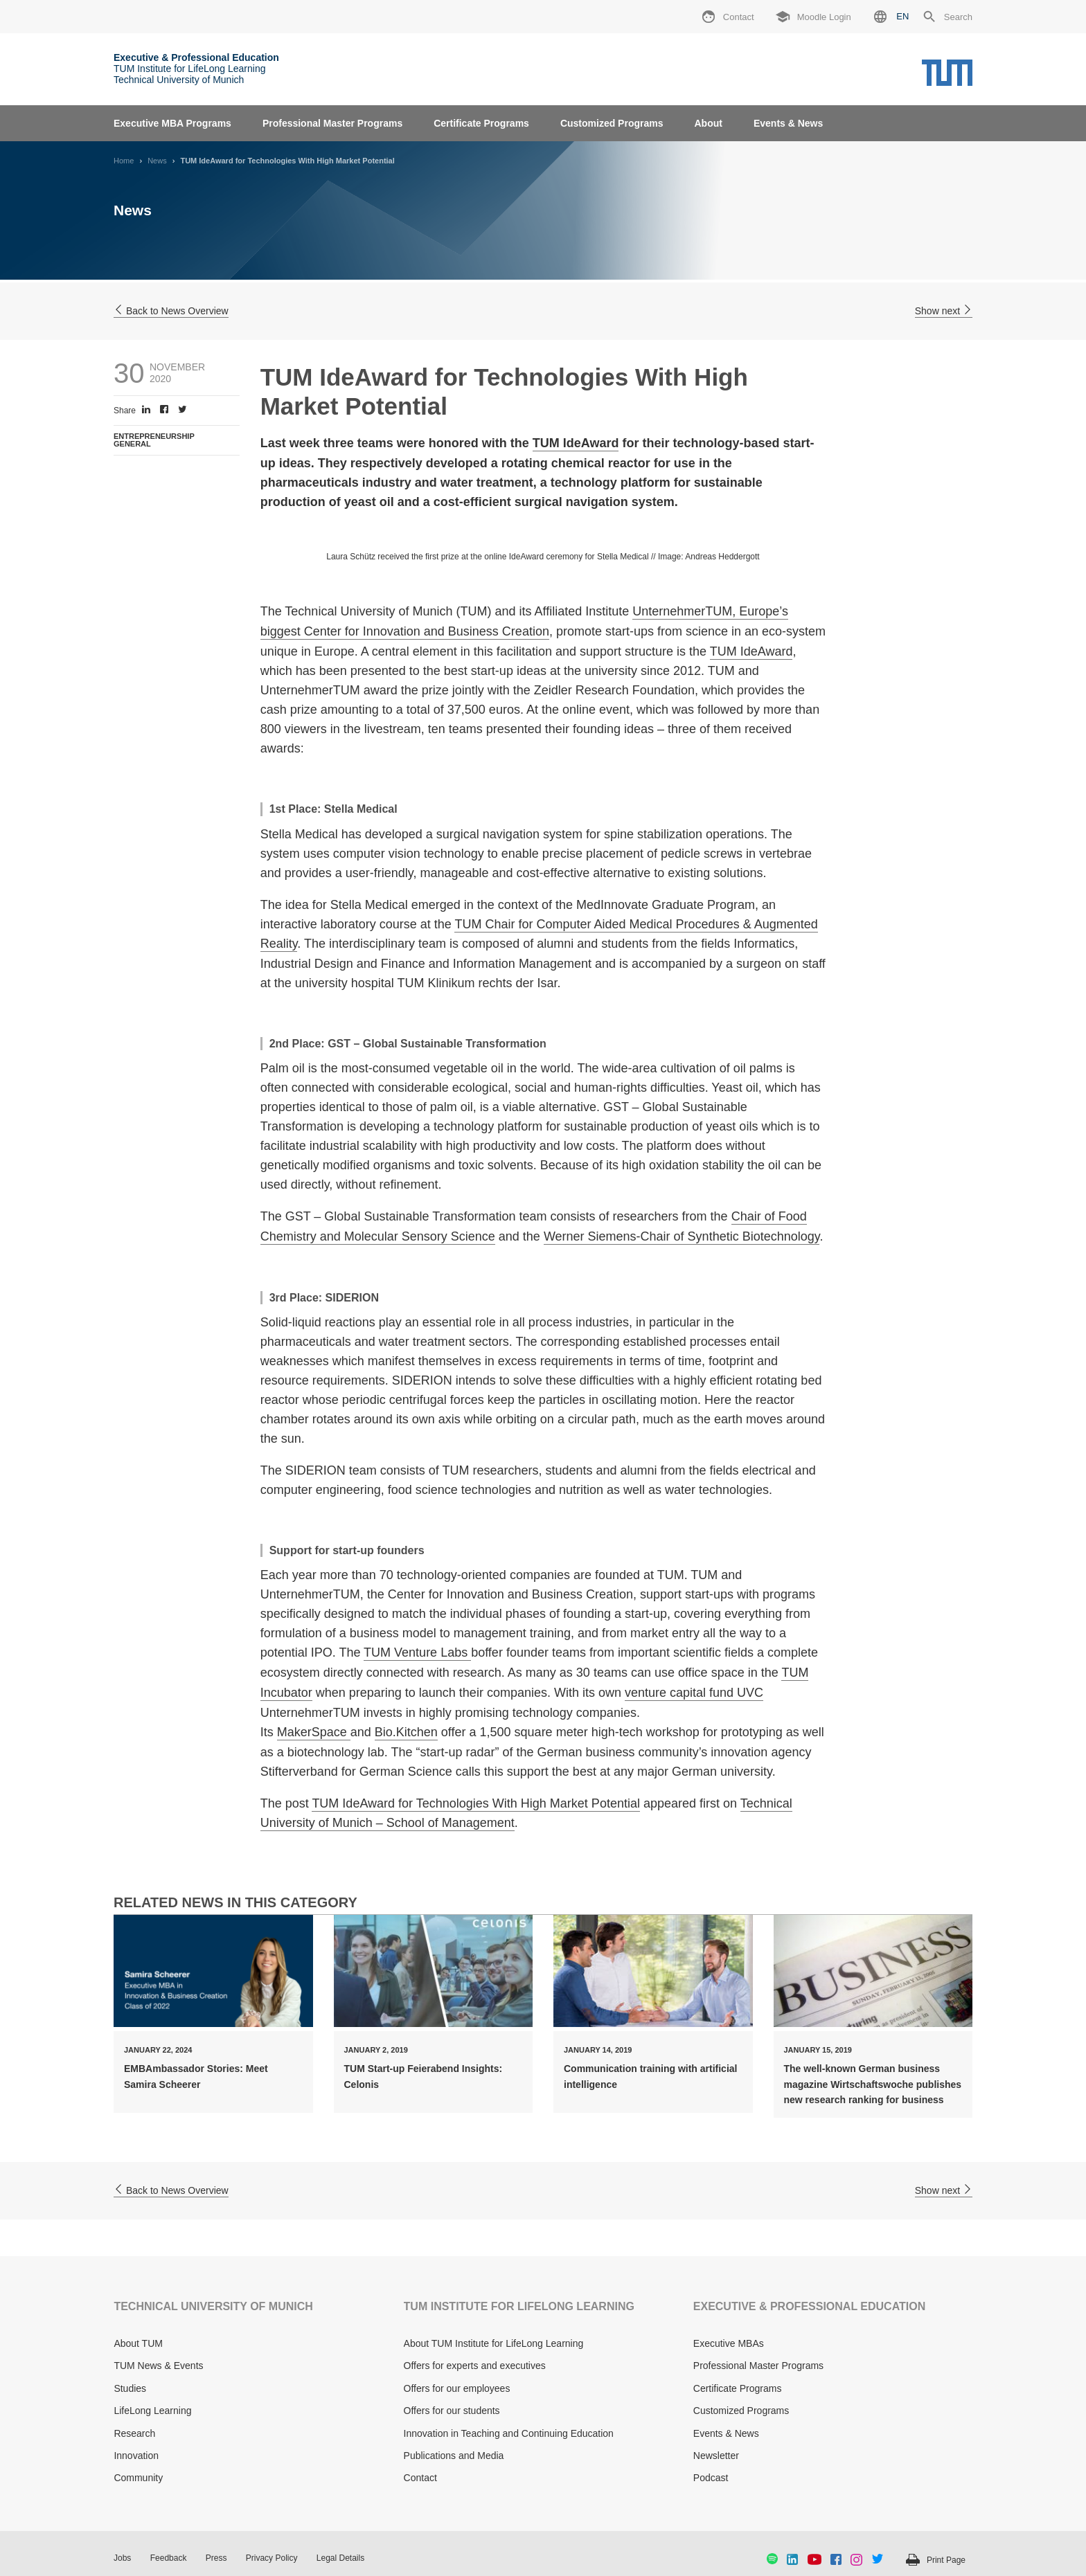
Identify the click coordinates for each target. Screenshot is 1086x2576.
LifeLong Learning (152, 2410)
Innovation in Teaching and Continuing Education (509, 2433)
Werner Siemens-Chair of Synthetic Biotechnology (682, 1236)
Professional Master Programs (332, 123)
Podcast (711, 2477)
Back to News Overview (171, 310)
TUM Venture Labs (417, 1652)
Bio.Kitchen (406, 1732)
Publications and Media (454, 2455)
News (157, 160)
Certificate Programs (481, 123)
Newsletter (716, 2455)
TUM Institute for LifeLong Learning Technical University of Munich (196, 68)
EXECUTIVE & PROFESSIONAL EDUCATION (809, 2306)
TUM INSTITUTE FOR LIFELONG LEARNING (519, 2306)
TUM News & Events (158, 2365)
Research (134, 2433)
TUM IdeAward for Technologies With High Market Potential (476, 1803)
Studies (130, 2388)
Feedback (168, 2558)
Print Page (946, 2560)
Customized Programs (612, 123)
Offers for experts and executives (475, 2365)
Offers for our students (452, 2410)
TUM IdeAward (576, 443)
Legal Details (340, 2558)
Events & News (788, 123)
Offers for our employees (457, 2388)
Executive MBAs (728, 2343)
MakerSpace (313, 1732)
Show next (943, 310)
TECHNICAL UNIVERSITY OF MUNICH (213, 2306)
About (708, 123)
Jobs (122, 2558)
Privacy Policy (272, 2558)
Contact (420, 2477)
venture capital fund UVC (694, 1693)
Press (216, 2558)
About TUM (138, 2343)
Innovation (136, 2455)
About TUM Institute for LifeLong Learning (494, 2343)
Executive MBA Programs (172, 123)
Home (124, 160)
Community (138, 2477)
